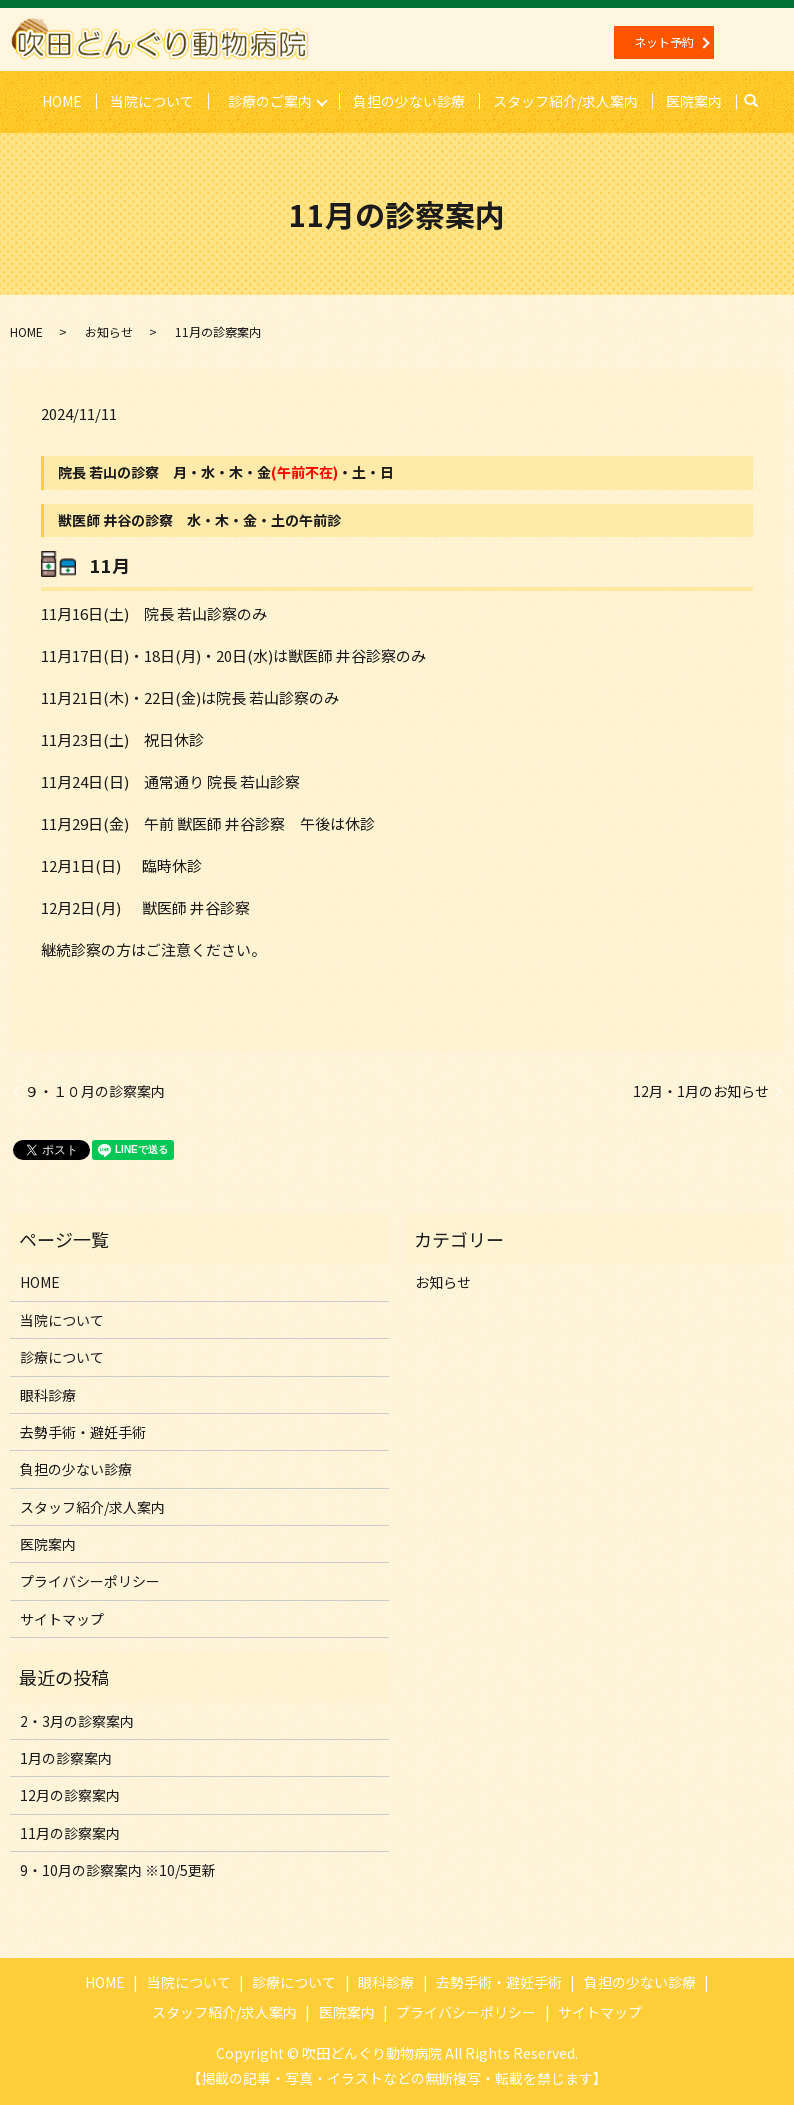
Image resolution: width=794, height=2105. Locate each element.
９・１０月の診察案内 (95, 1090)
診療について (62, 1357)
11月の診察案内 (70, 1832)
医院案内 (695, 100)
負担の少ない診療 (410, 100)
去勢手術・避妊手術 (83, 1431)
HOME (61, 100)
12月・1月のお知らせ (701, 1090)
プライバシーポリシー (90, 1581)
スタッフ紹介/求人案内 (566, 100)
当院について (151, 100)
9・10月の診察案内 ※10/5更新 (118, 1870)
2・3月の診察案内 (77, 1720)
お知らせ (109, 330)
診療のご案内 (270, 100)
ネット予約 (664, 41)
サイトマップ (62, 1618)
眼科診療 (48, 1394)
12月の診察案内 (70, 1795)
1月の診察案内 (66, 1757)
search (760, 101)
